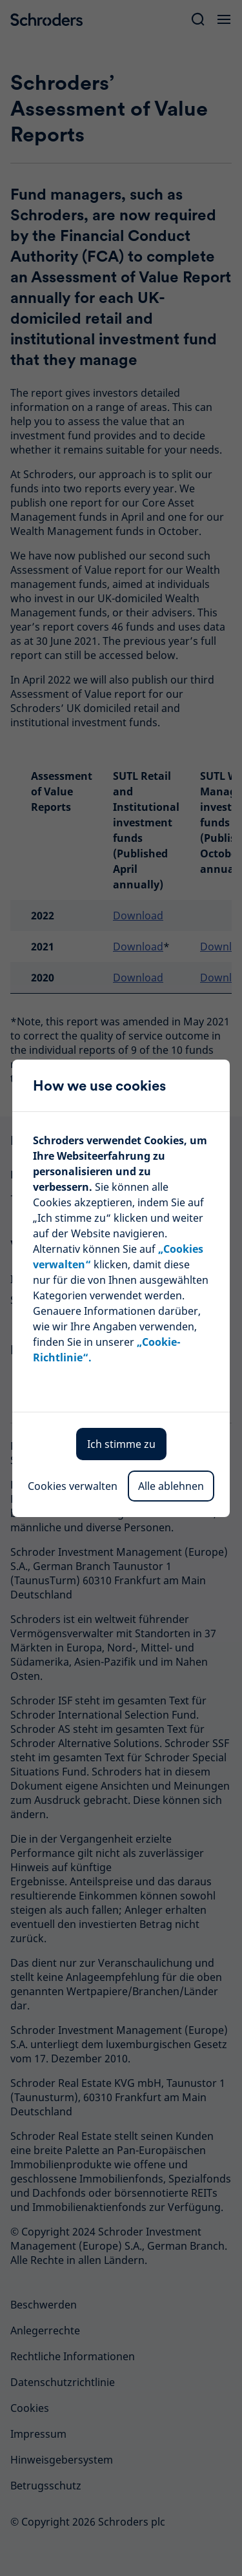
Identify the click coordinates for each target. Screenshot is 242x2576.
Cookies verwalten (72, 1486)
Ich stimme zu (121, 1444)
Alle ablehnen (171, 1486)
